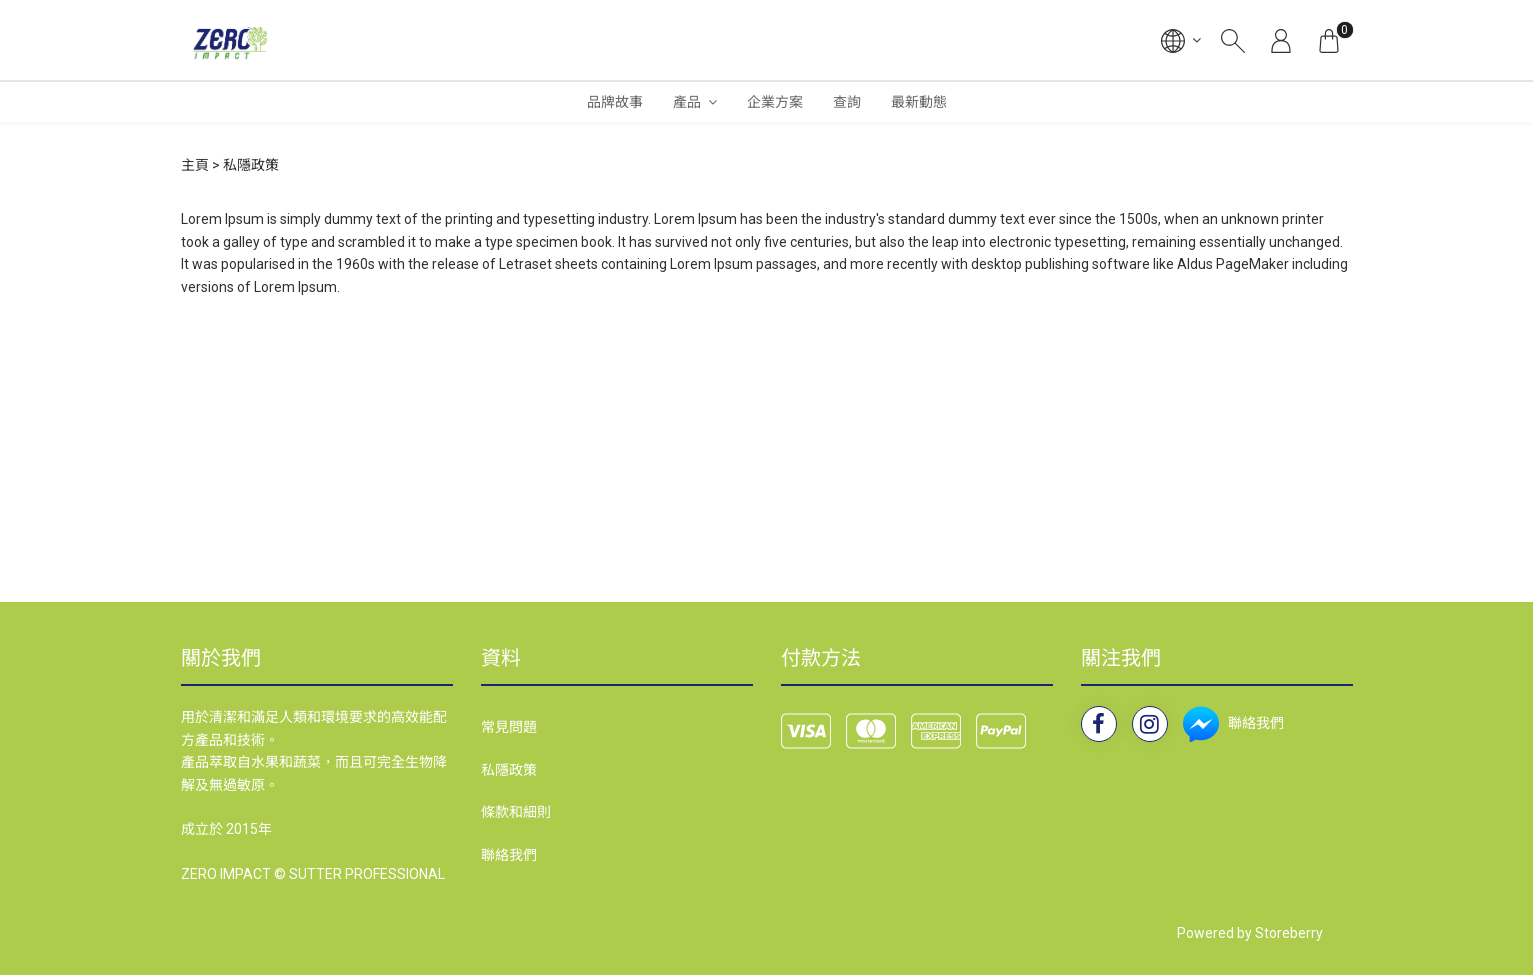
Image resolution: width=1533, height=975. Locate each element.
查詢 (847, 102)
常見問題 (509, 727)
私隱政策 (509, 770)
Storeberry (1289, 933)
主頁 (195, 165)
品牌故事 (615, 102)
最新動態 (919, 102)
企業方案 (775, 102)
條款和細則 (516, 812)
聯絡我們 (509, 855)
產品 (687, 102)
